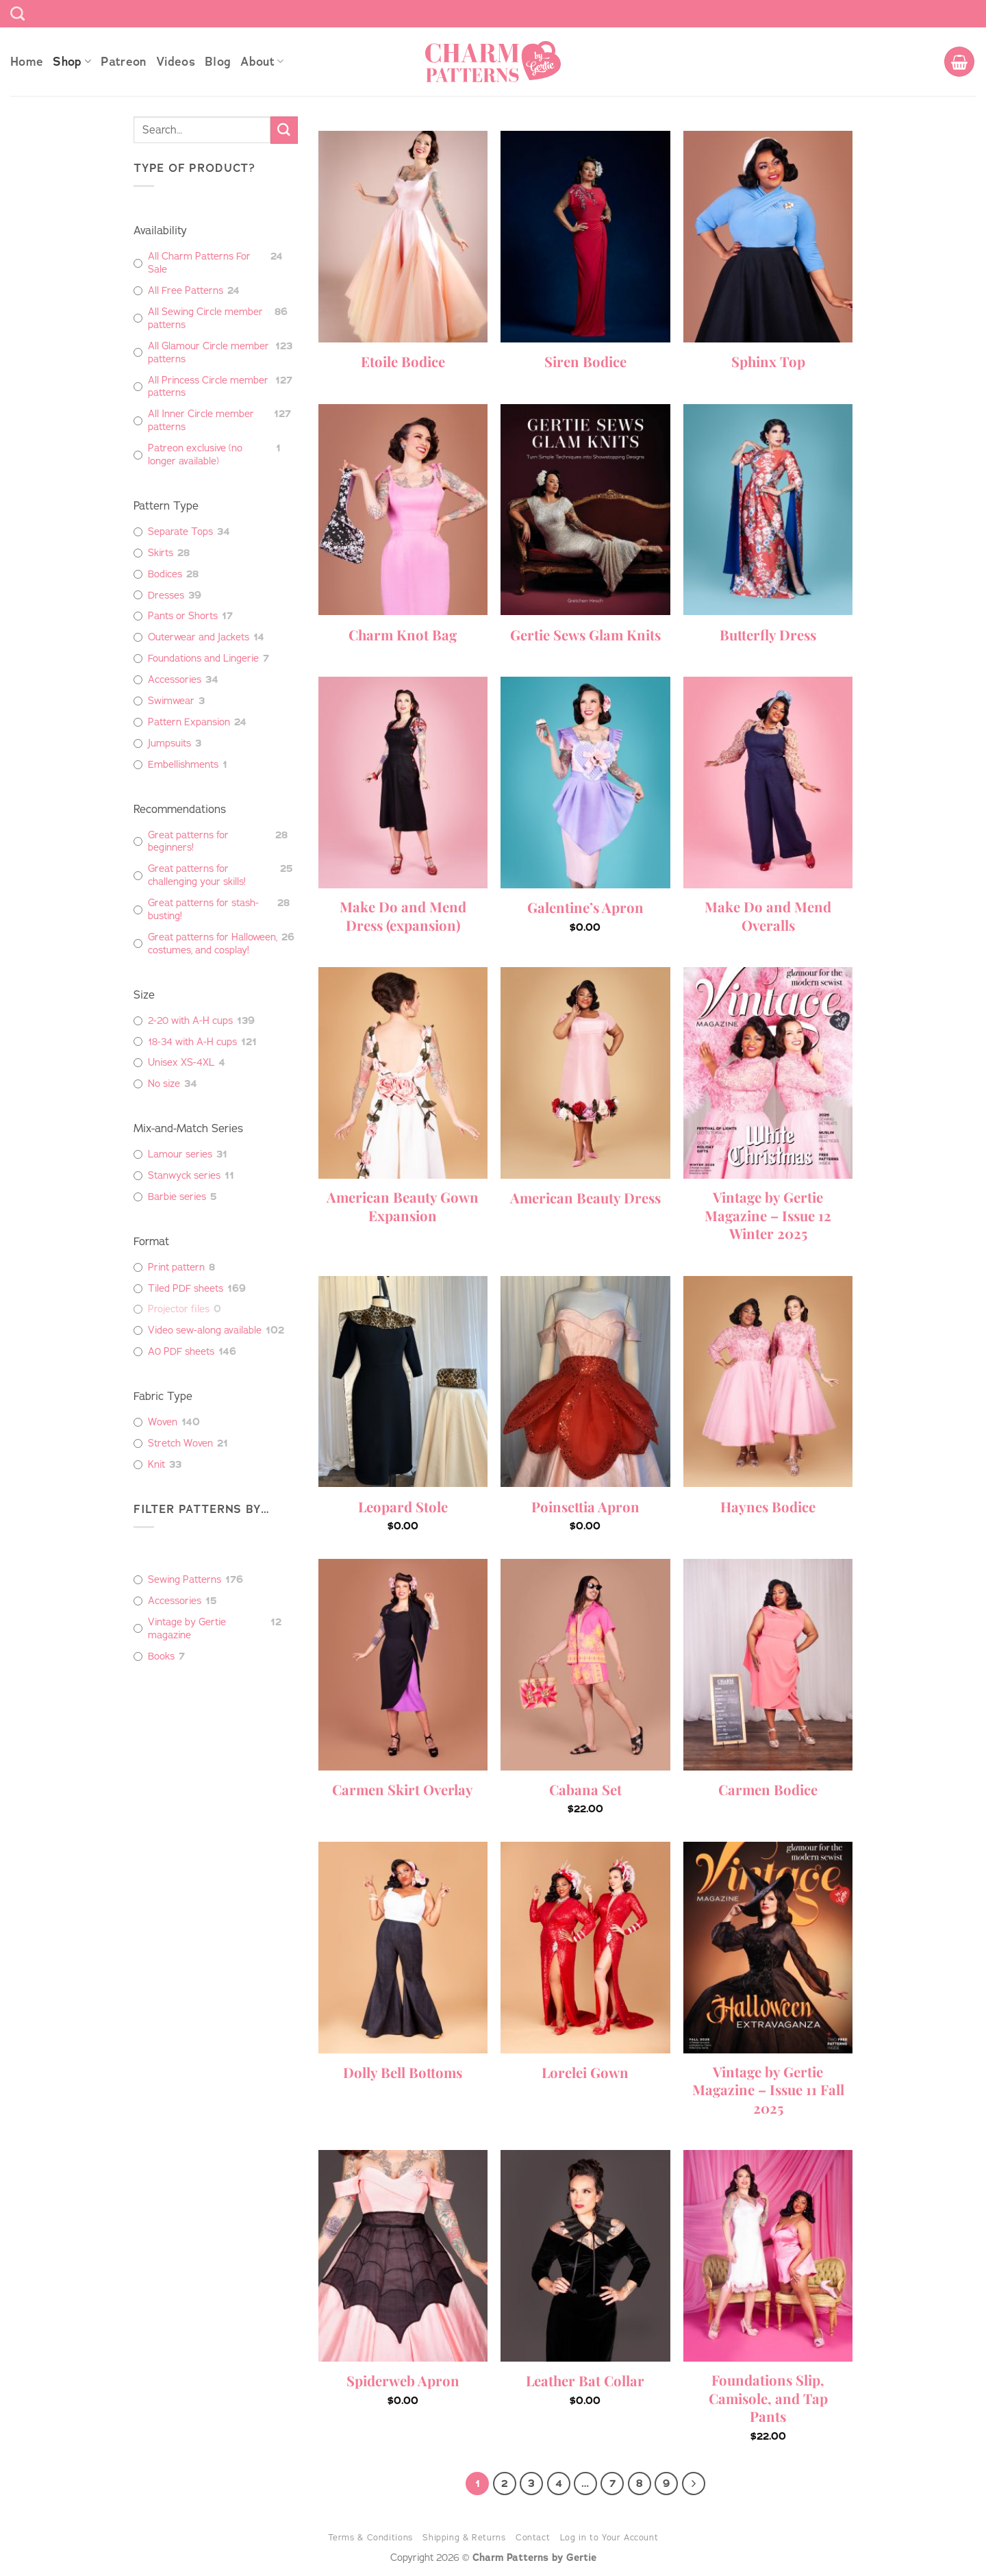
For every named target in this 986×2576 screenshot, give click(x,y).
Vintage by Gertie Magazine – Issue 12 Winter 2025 (768, 1215)
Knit (156, 1464)
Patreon (123, 61)
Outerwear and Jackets (198, 637)
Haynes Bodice (768, 1507)
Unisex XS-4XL (181, 1062)
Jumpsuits (169, 743)
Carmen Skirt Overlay (402, 1790)
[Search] (17, 13)
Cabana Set (585, 1790)
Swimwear (171, 701)
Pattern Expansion (189, 722)
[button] (959, 62)
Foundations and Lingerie (203, 658)
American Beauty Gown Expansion (403, 1206)
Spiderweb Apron (402, 2381)
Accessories (174, 679)
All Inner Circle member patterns (201, 421)
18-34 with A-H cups (192, 1042)
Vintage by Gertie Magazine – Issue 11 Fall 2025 (768, 2090)
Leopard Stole (403, 1507)
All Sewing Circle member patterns (205, 318)
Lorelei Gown (585, 2072)
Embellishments (183, 764)
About (261, 61)
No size (164, 1083)
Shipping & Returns (463, 2537)
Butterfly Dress (768, 635)
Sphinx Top (768, 362)
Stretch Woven (180, 1443)
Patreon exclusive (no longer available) (195, 455)
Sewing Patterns (184, 1579)
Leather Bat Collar (585, 2381)
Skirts (160, 553)
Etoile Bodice (403, 362)
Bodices (165, 574)
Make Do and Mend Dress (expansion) (403, 916)
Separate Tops (180, 531)
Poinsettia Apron (585, 1507)
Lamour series (180, 1154)
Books (161, 1656)
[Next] (693, 2483)
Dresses (166, 595)
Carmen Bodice (768, 1790)
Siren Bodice (585, 362)
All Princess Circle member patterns (208, 387)
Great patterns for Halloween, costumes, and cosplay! (212, 944)
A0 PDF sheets (181, 1351)
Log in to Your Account (609, 2537)
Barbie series (177, 1196)
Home (26, 61)
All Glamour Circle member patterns (208, 353)
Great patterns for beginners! (188, 842)
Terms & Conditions (370, 2537)
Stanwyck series (184, 1175)
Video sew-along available (205, 1330)
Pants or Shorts (183, 616)
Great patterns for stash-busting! (203, 910)
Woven (162, 1422)
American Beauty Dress (585, 1198)
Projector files (179, 1309)
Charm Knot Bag (403, 635)
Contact (533, 2537)
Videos (175, 61)
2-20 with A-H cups (190, 1020)
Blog (218, 61)
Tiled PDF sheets (185, 1288)
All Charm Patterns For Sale (199, 263)
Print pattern (176, 1267)
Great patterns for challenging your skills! (197, 875)
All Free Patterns (185, 290)
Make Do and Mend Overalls (768, 916)
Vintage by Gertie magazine (187, 1629)
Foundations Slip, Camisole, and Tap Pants (768, 2398)
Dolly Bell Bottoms (402, 2072)
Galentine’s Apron (585, 907)
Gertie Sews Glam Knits (585, 635)
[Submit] (284, 130)
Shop (72, 61)
